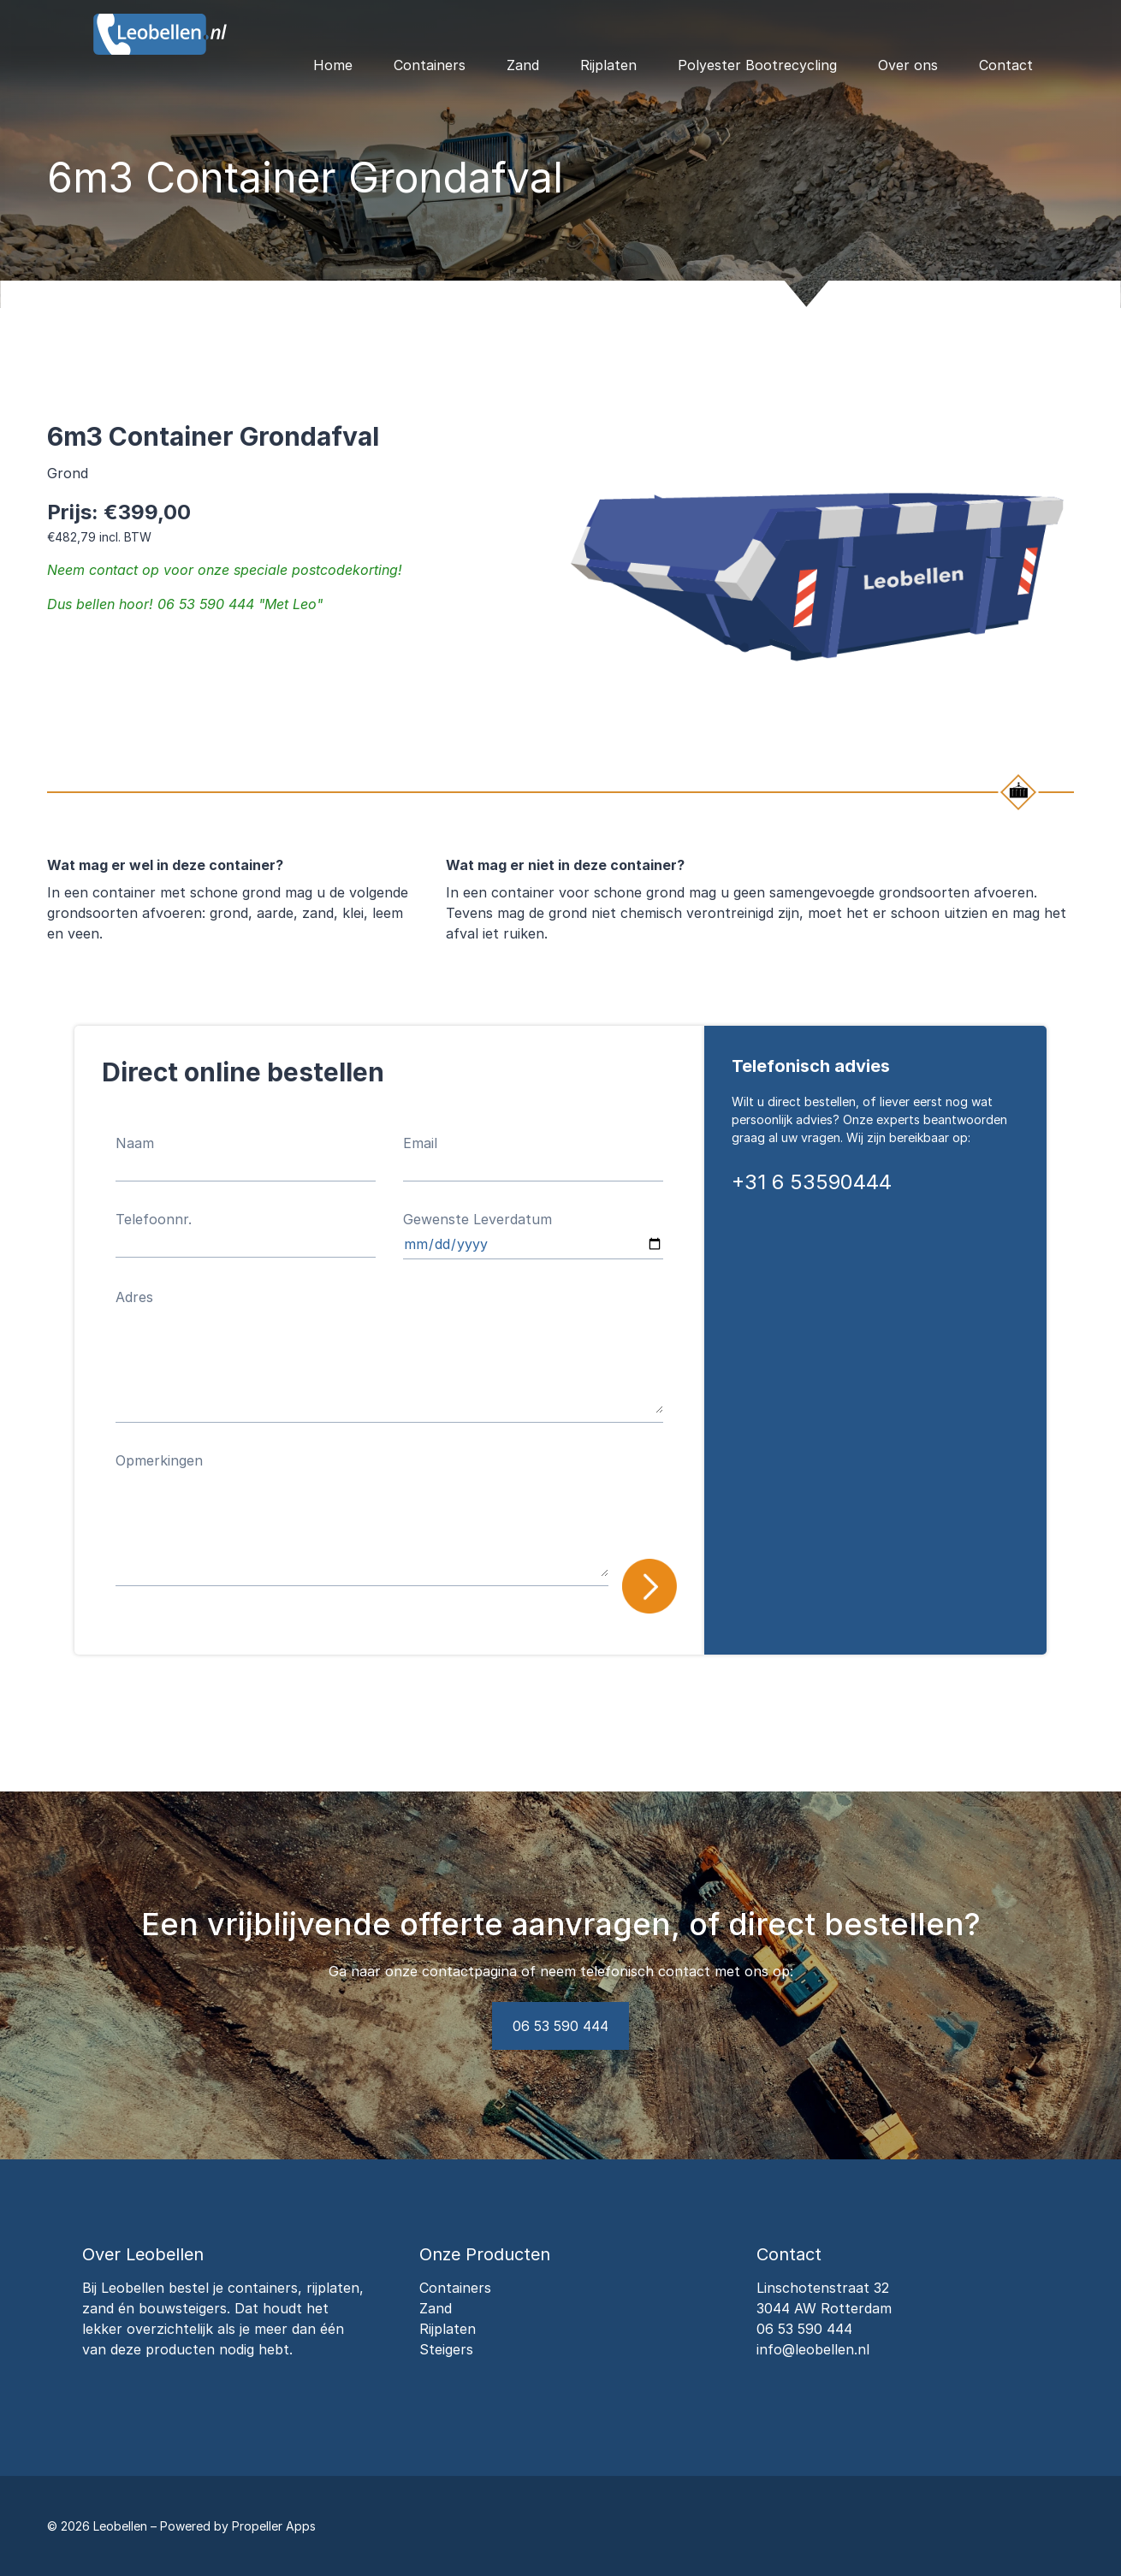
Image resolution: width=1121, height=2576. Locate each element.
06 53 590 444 (560, 2025)
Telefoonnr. (154, 1219)
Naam (135, 1143)
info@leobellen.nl (812, 2349)
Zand (523, 65)
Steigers (446, 2349)
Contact (1006, 65)
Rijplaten (608, 65)
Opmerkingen (159, 1460)
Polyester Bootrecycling (757, 65)
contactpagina (469, 1971)
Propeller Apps (274, 2526)
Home (333, 65)
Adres (134, 1297)
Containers (430, 65)
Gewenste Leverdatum (477, 1219)
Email (420, 1143)
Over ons (908, 65)
